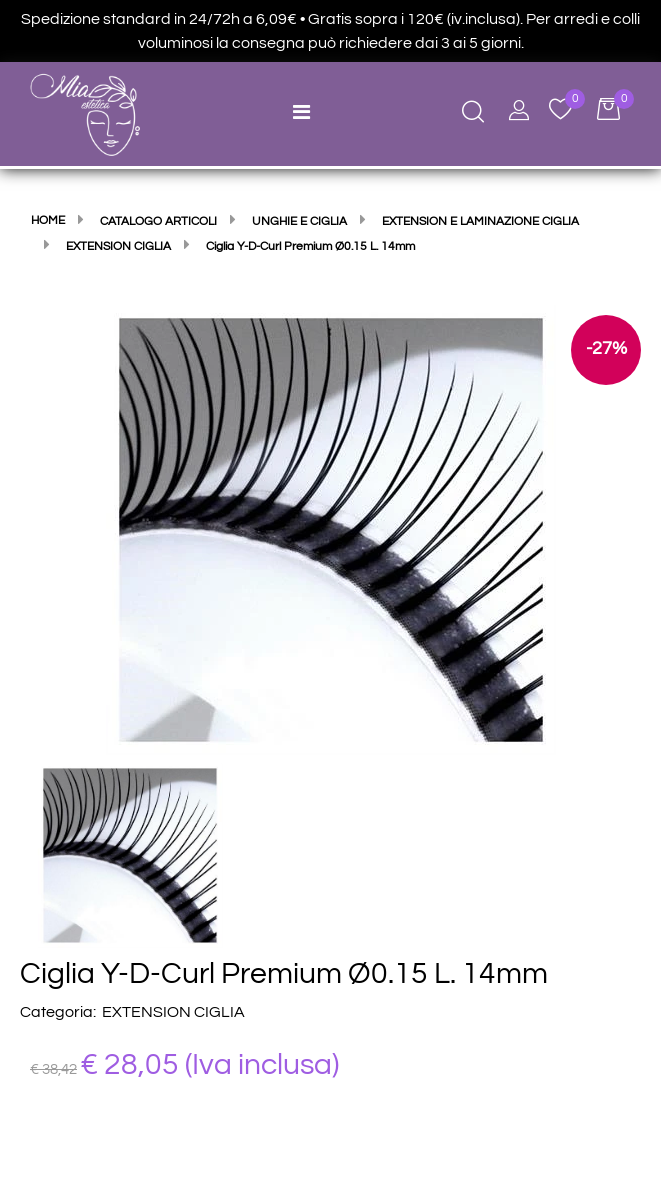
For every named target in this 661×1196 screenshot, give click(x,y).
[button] (331, 529)
